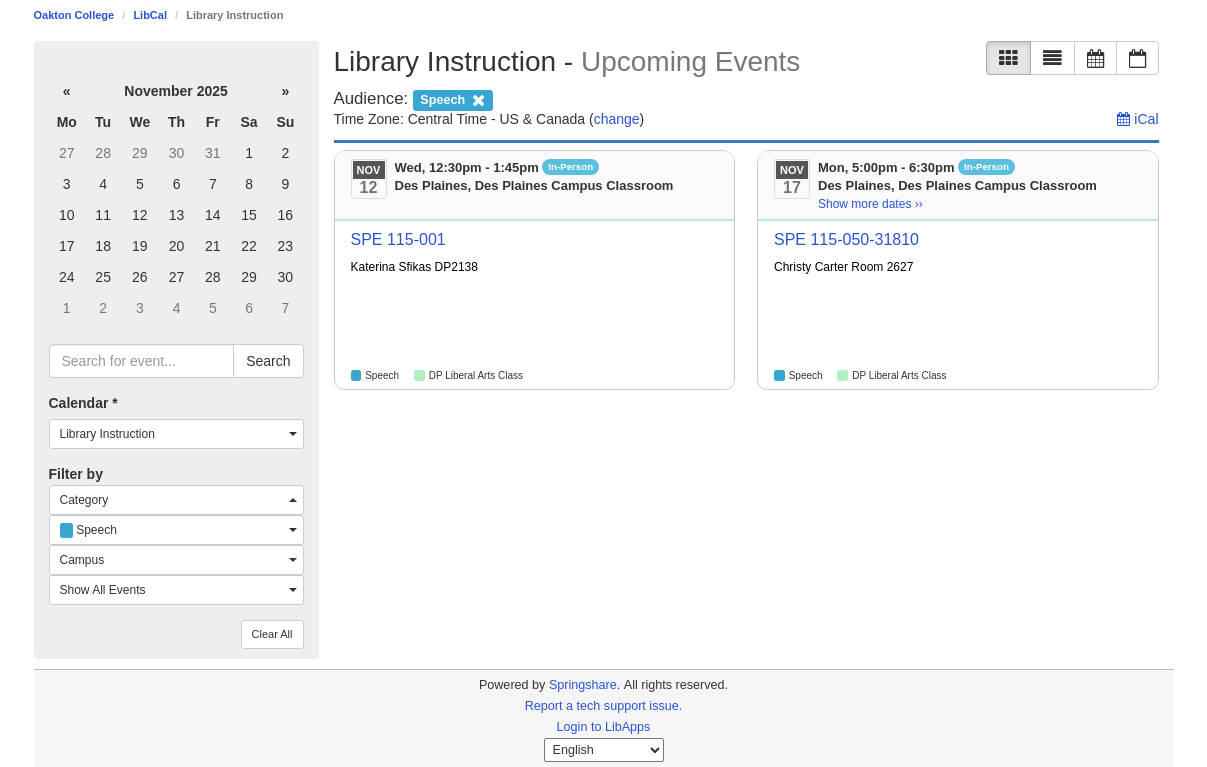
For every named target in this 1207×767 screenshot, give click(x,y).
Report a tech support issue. (604, 706)
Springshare (583, 685)
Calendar (83, 403)
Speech (382, 375)
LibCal (150, 15)
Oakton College (74, 15)
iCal (1137, 119)
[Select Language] (604, 750)
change (617, 119)
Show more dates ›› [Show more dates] (870, 204)
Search (268, 361)
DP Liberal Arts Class (476, 375)
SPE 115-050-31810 (846, 239)
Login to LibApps (604, 727)
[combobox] (176, 434)
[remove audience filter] (453, 98)
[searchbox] (142, 361)
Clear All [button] (272, 634)
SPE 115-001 (398, 239)
